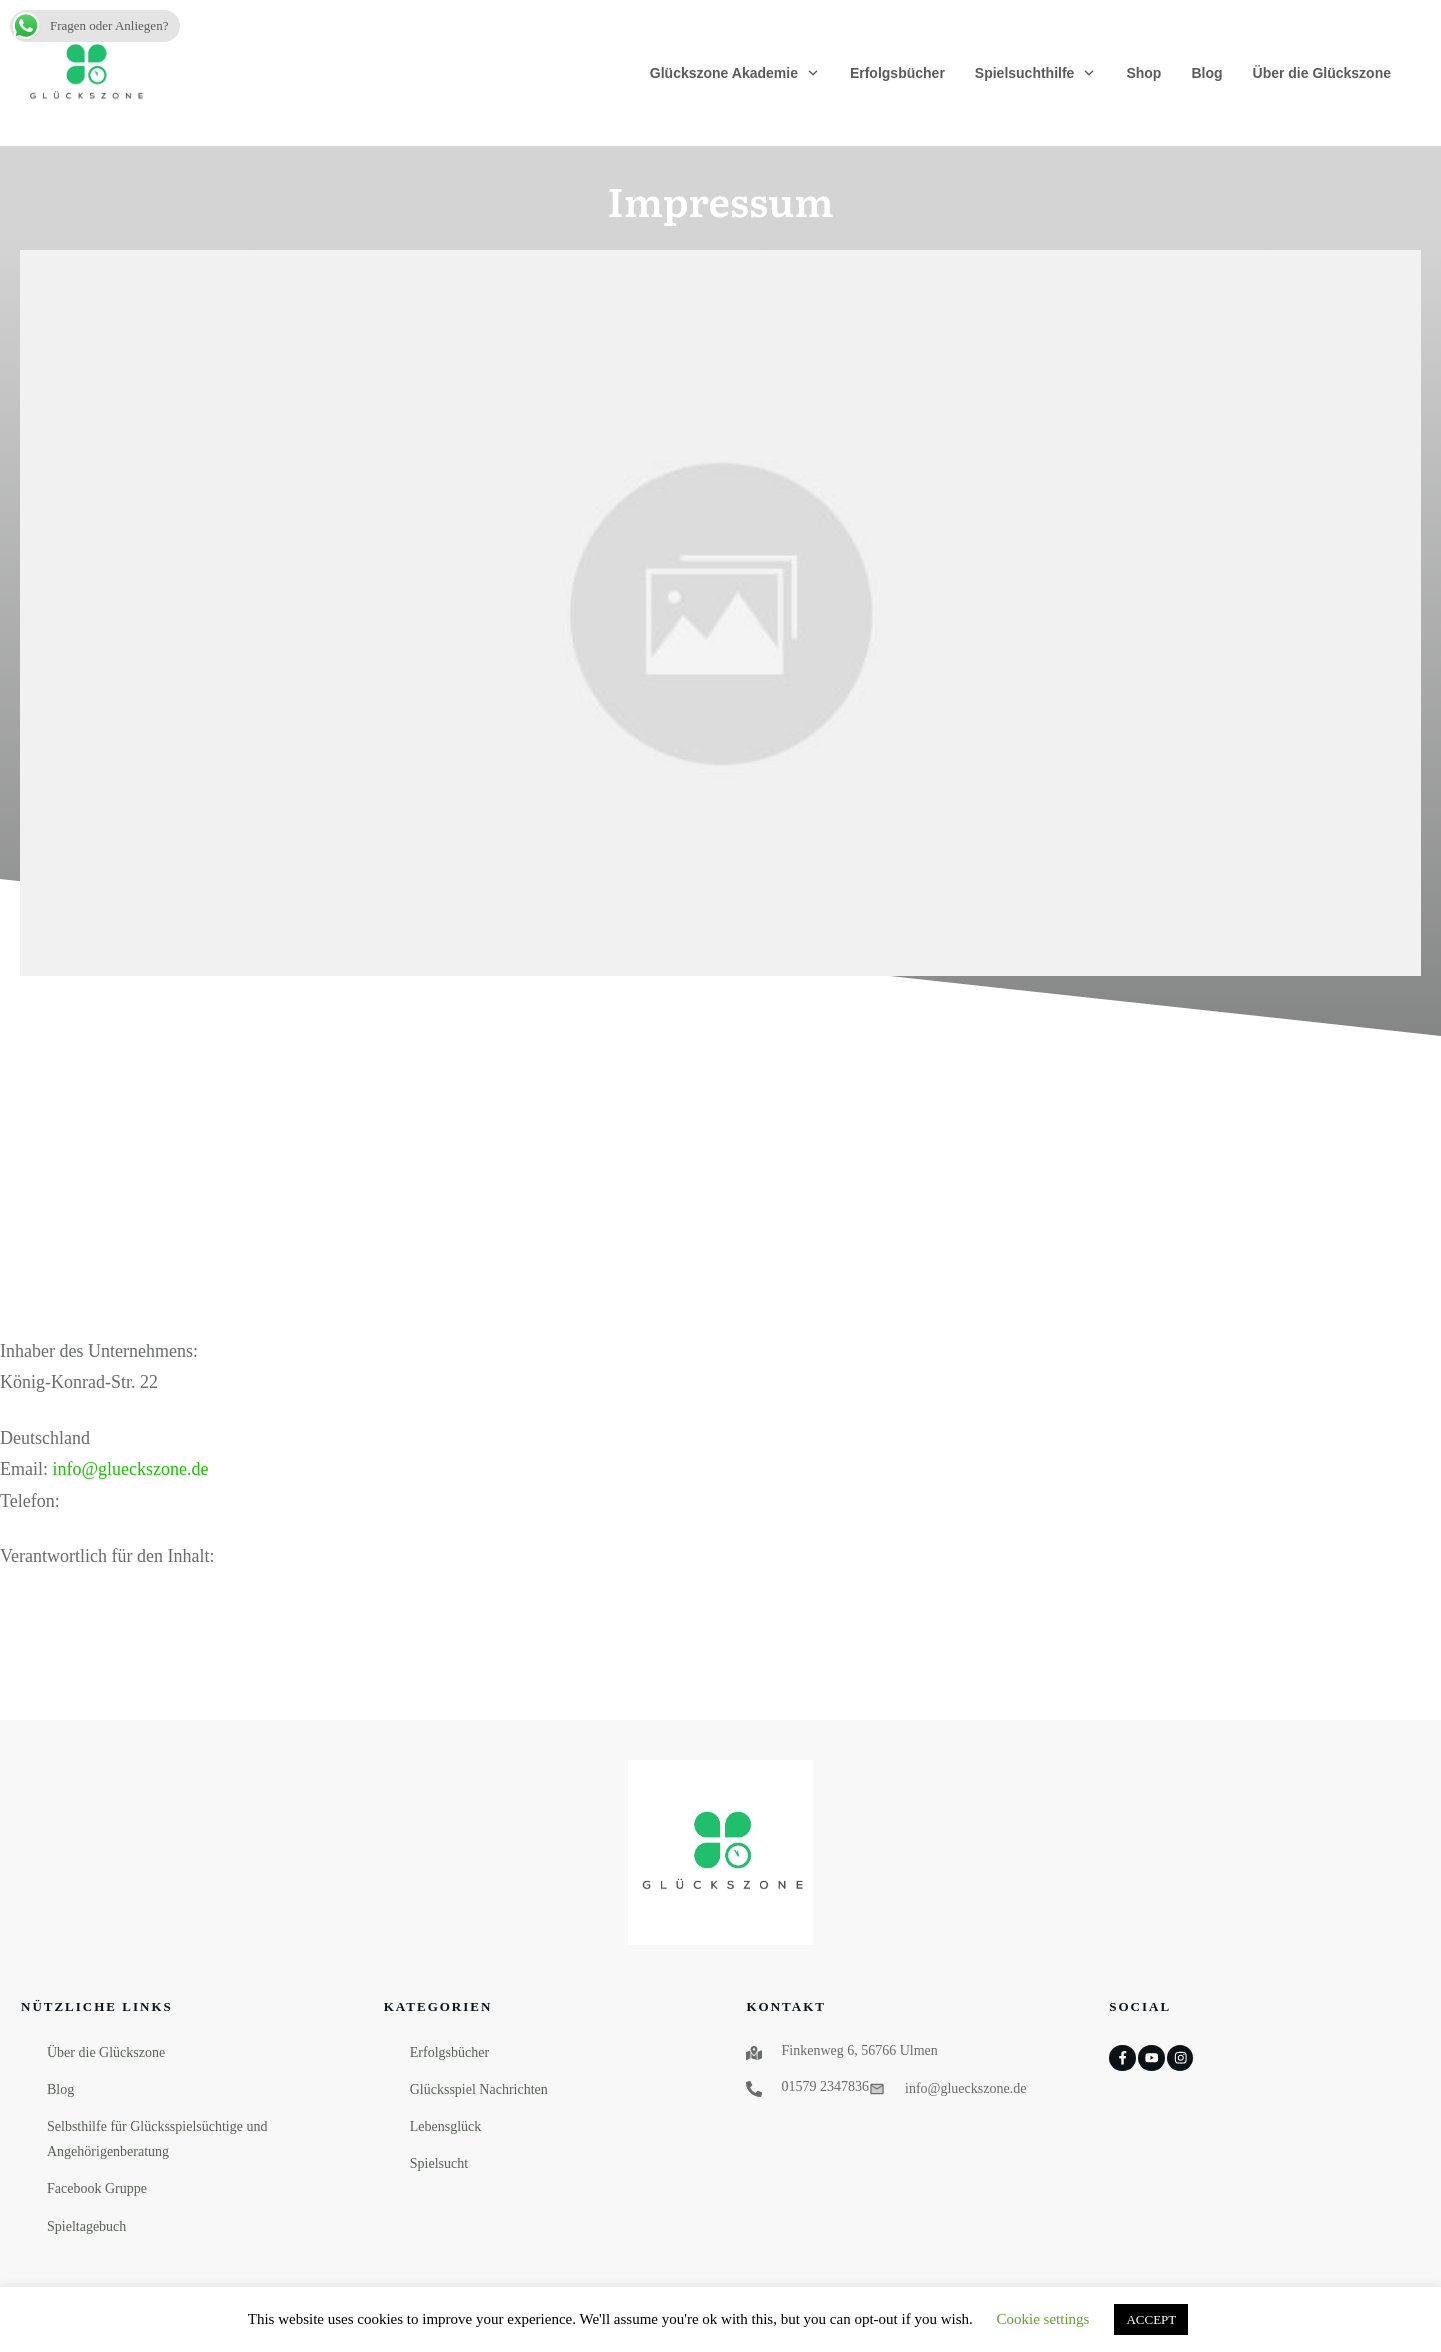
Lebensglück (446, 2126)
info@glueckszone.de (131, 1469)
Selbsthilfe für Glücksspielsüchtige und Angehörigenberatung (157, 2139)
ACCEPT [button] (1151, 2319)
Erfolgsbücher (449, 2052)
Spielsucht (439, 2163)
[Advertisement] (721, 1186)
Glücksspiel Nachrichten (479, 2089)
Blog (60, 2089)
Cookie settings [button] (1043, 2319)
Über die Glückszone (106, 2052)
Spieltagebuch (86, 2226)
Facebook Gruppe (97, 2188)
